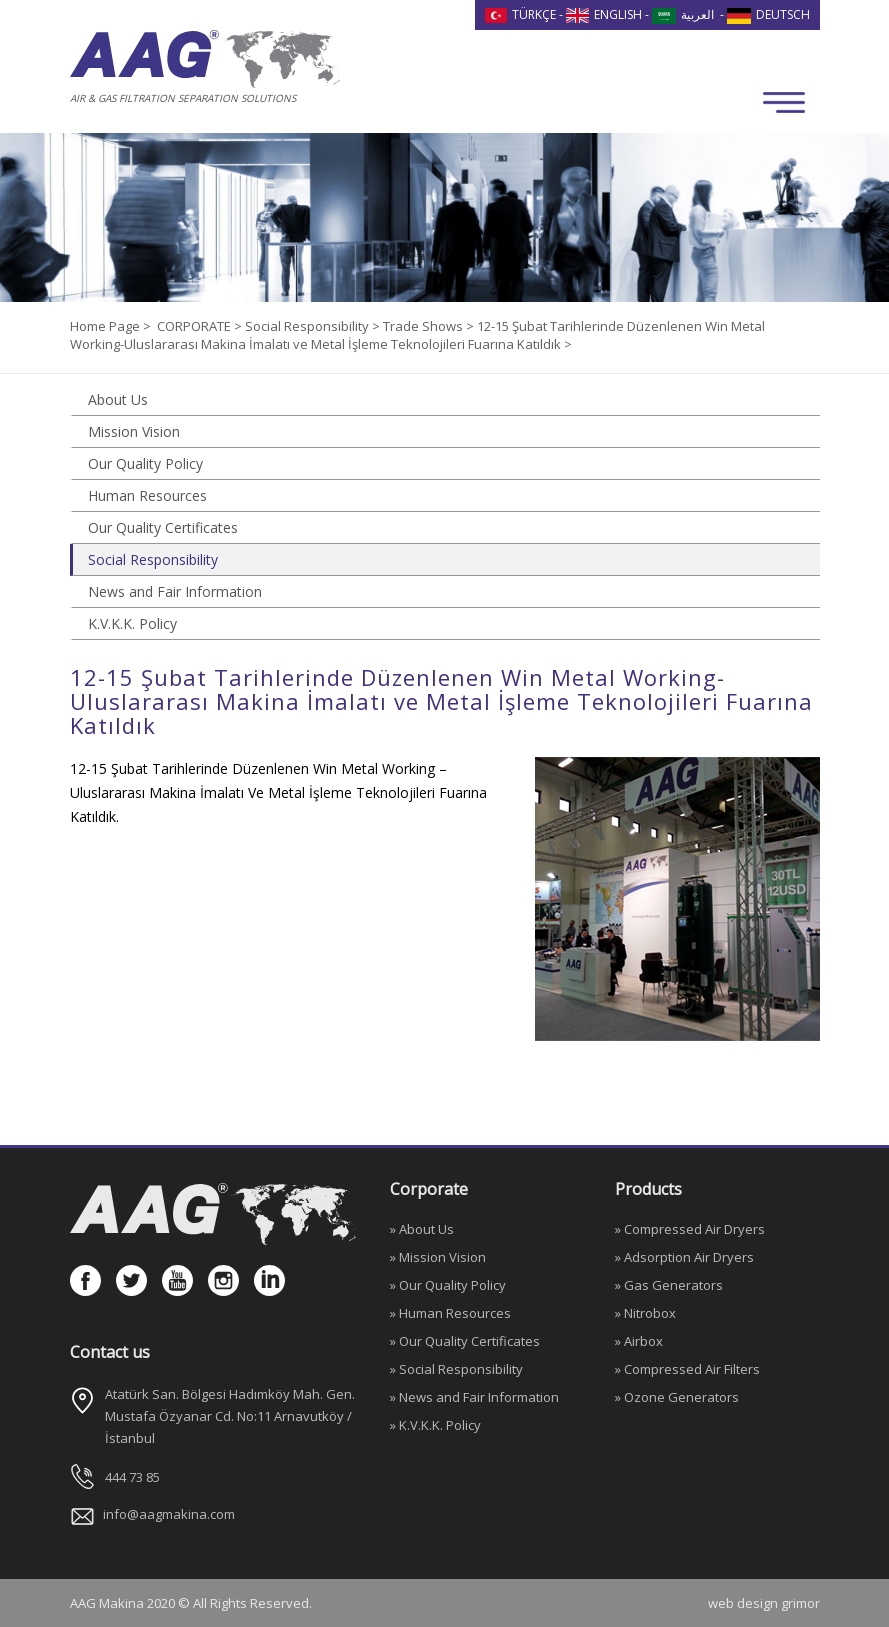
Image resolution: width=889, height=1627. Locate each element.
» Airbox (639, 1341)
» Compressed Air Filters (687, 1369)
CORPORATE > (201, 326)
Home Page (106, 326)
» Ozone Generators (677, 1397)
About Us (118, 399)
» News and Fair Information (474, 1397)
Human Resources (147, 495)
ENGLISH (604, 14)
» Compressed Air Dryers (690, 1229)
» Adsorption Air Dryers (684, 1257)
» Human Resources (450, 1313)
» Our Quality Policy (448, 1285)
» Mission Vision (438, 1257)
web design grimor (764, 1603)
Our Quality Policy (145, 463)
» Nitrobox (645, 1313)
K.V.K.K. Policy (132, 623)
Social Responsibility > (314, 326)
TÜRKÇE (521, 14)
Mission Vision (134, 431)
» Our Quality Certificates (465, 1341)
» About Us (422, 1229)
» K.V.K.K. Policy (435, 1425)
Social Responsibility (153, 559)
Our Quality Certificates (163, 527)
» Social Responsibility (456, 1369)
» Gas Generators (669, 1285)
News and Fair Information (175, 591)
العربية (683, 14)
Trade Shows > (430, 326)
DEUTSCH (768, 14)
